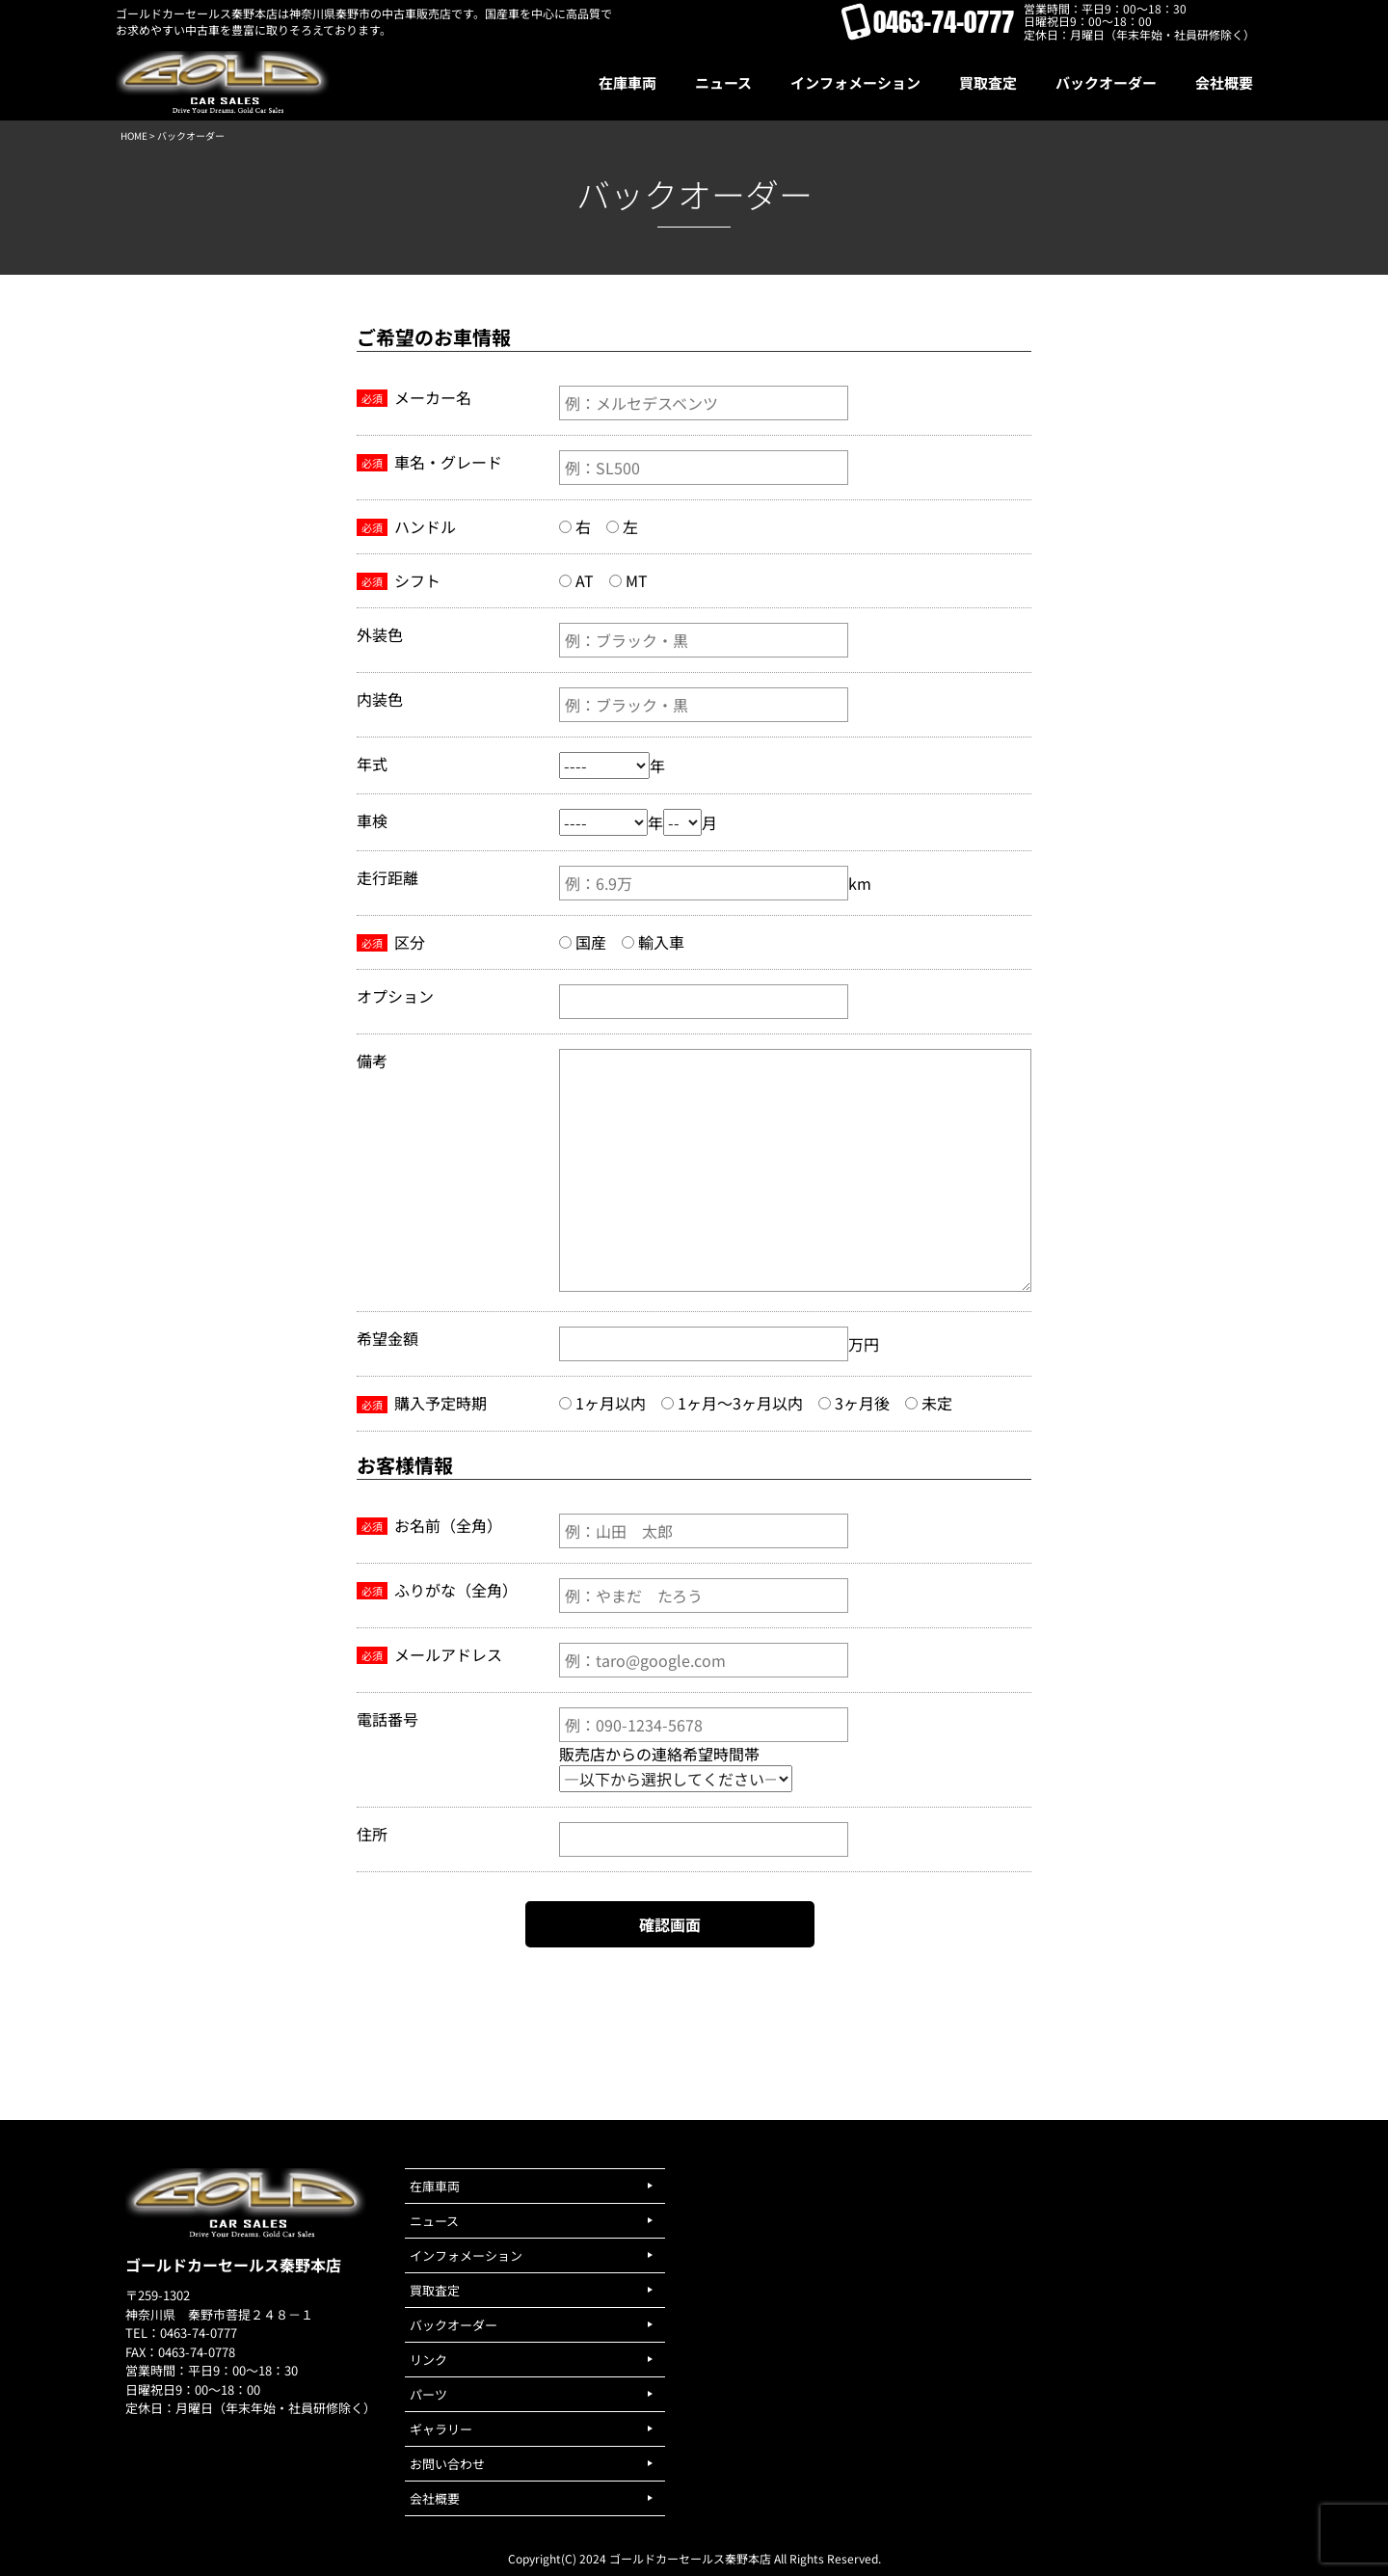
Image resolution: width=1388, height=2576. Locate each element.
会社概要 (435, 2498)
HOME (133, 135)
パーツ (428, 2394)
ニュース (434, 2221)
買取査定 (435, 2290)
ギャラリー (441, 2429)
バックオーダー (453, 2325)
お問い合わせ (447, 2464)
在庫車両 (435, 2186)
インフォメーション (466, 2255)
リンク (428, 2359)
